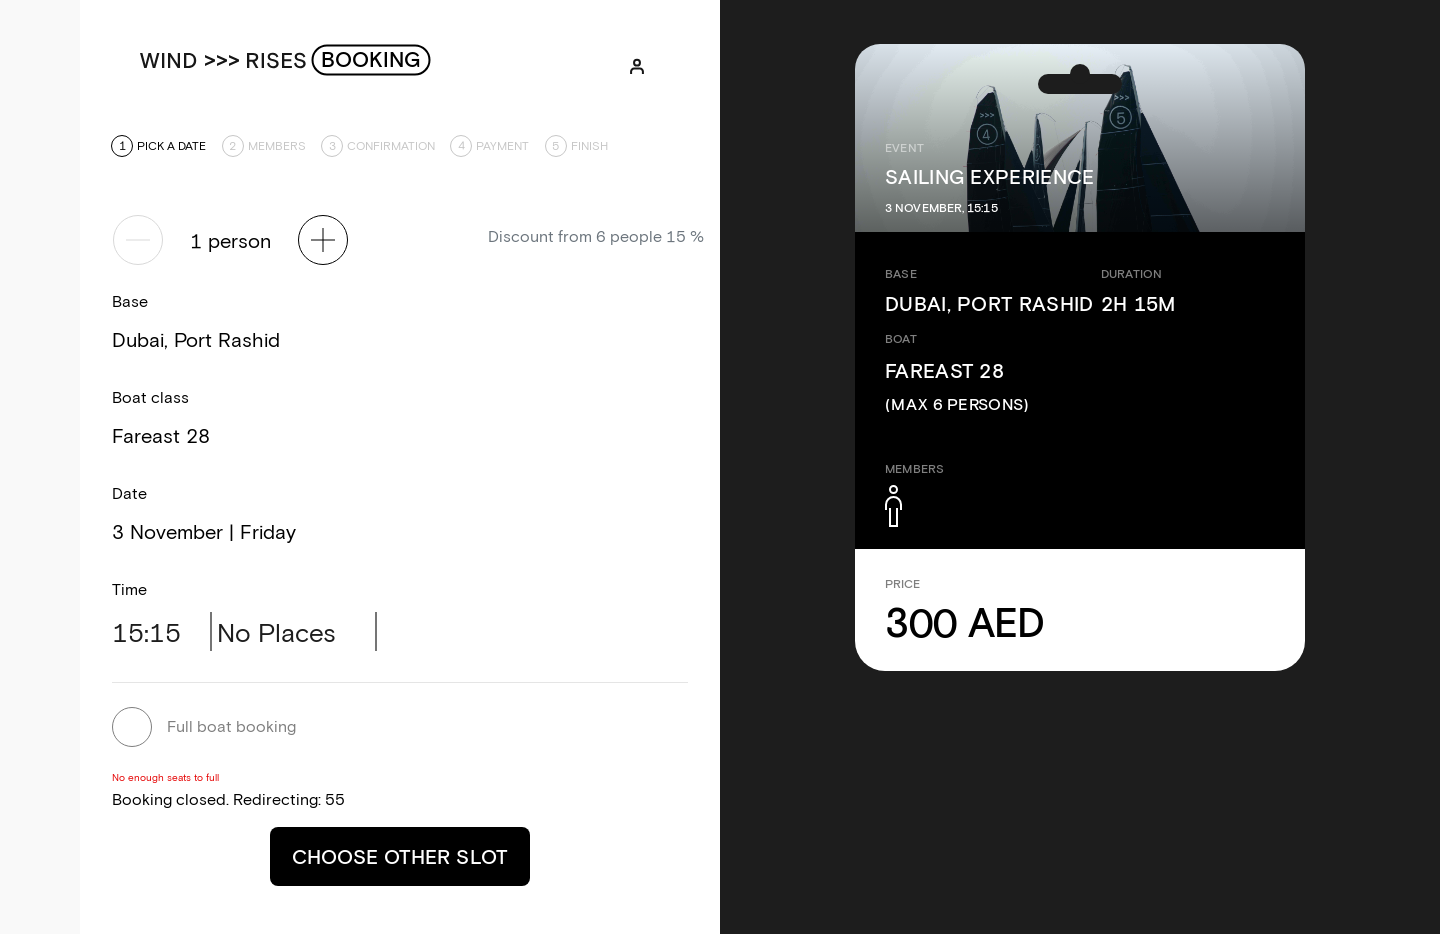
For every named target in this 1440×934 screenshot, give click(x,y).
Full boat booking (231, 725)
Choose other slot (400, 856)
